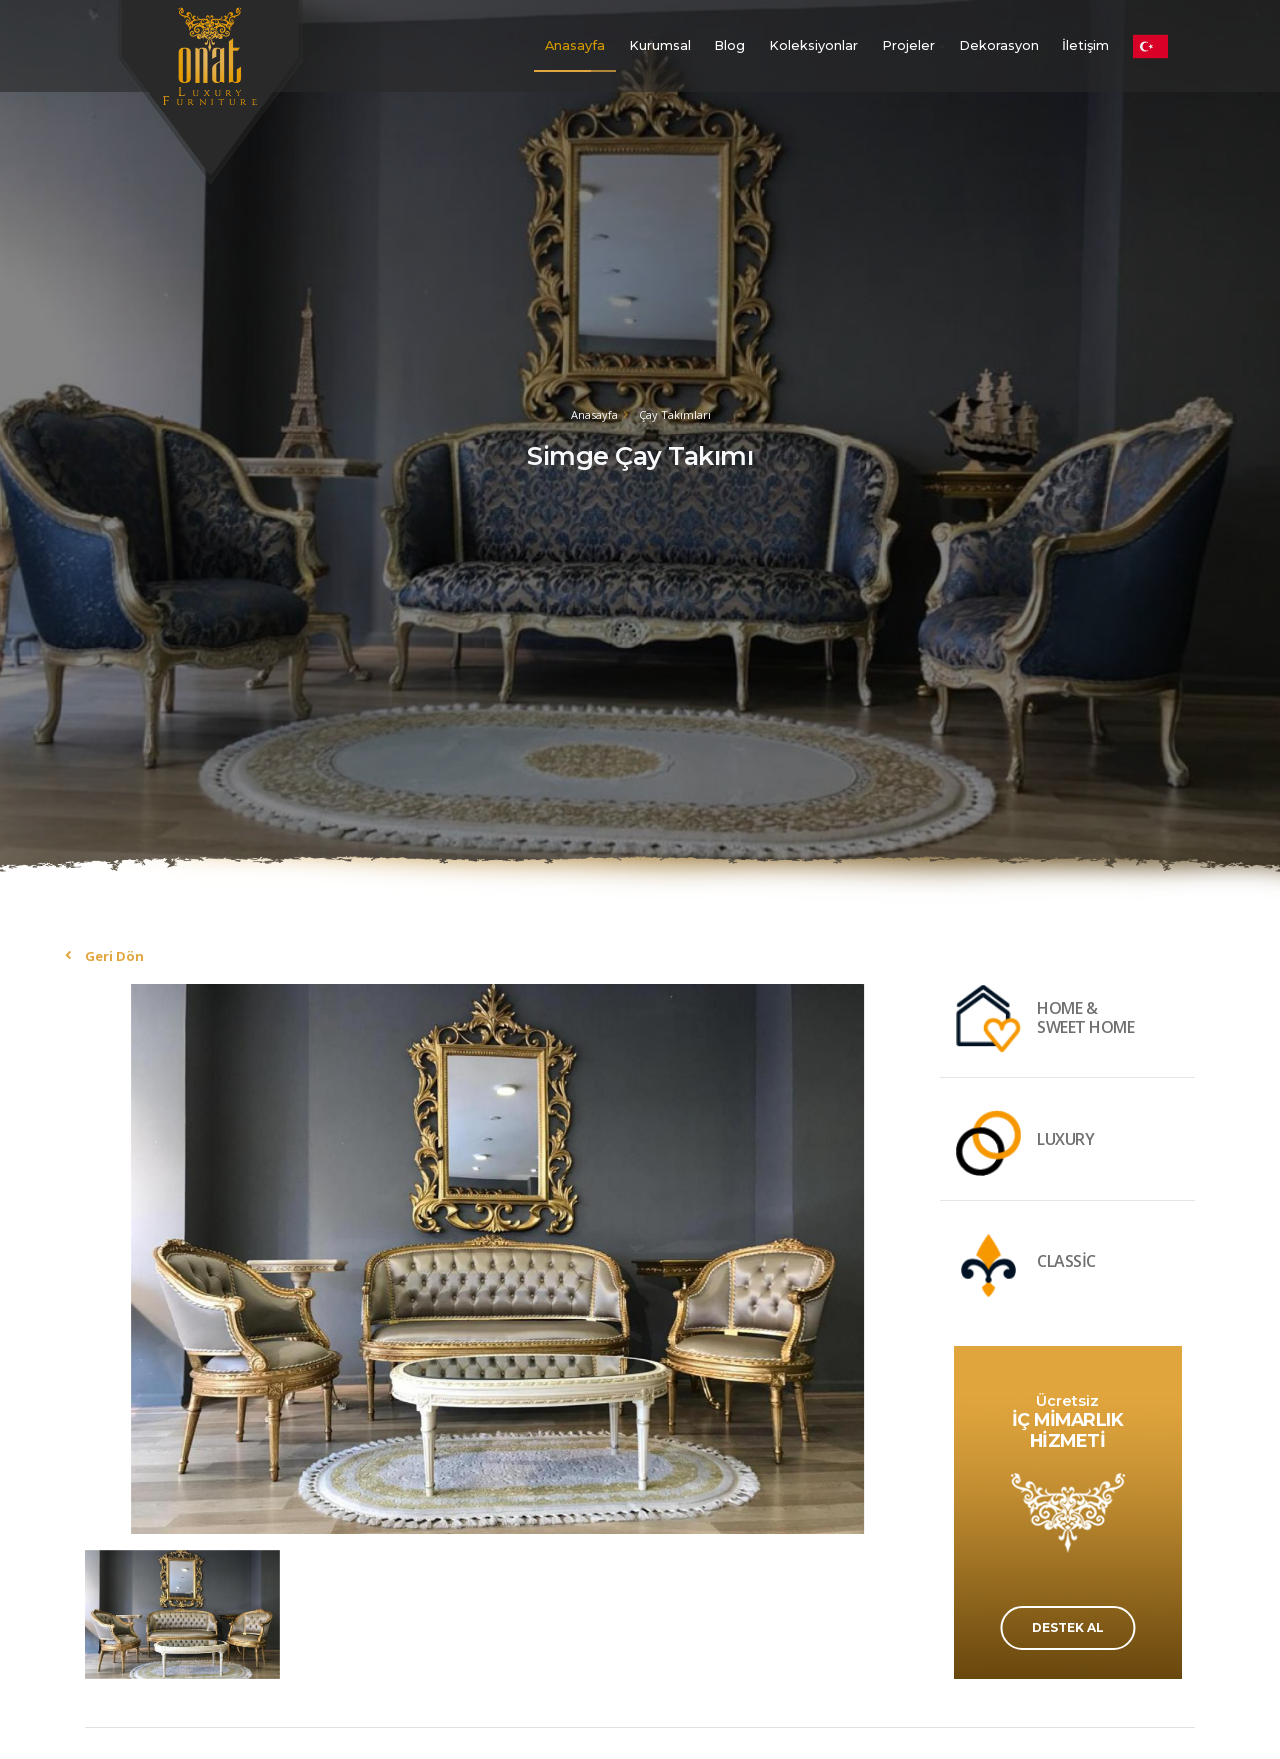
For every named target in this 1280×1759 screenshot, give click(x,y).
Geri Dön (114, 956)
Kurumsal (660, 45)
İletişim (1085, 45)
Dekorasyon (999, 45)
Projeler (908, 45)
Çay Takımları (675, 414)
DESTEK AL (1068, 1627)
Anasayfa (575, 45)
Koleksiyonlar (813, 45)
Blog (729, 45)
